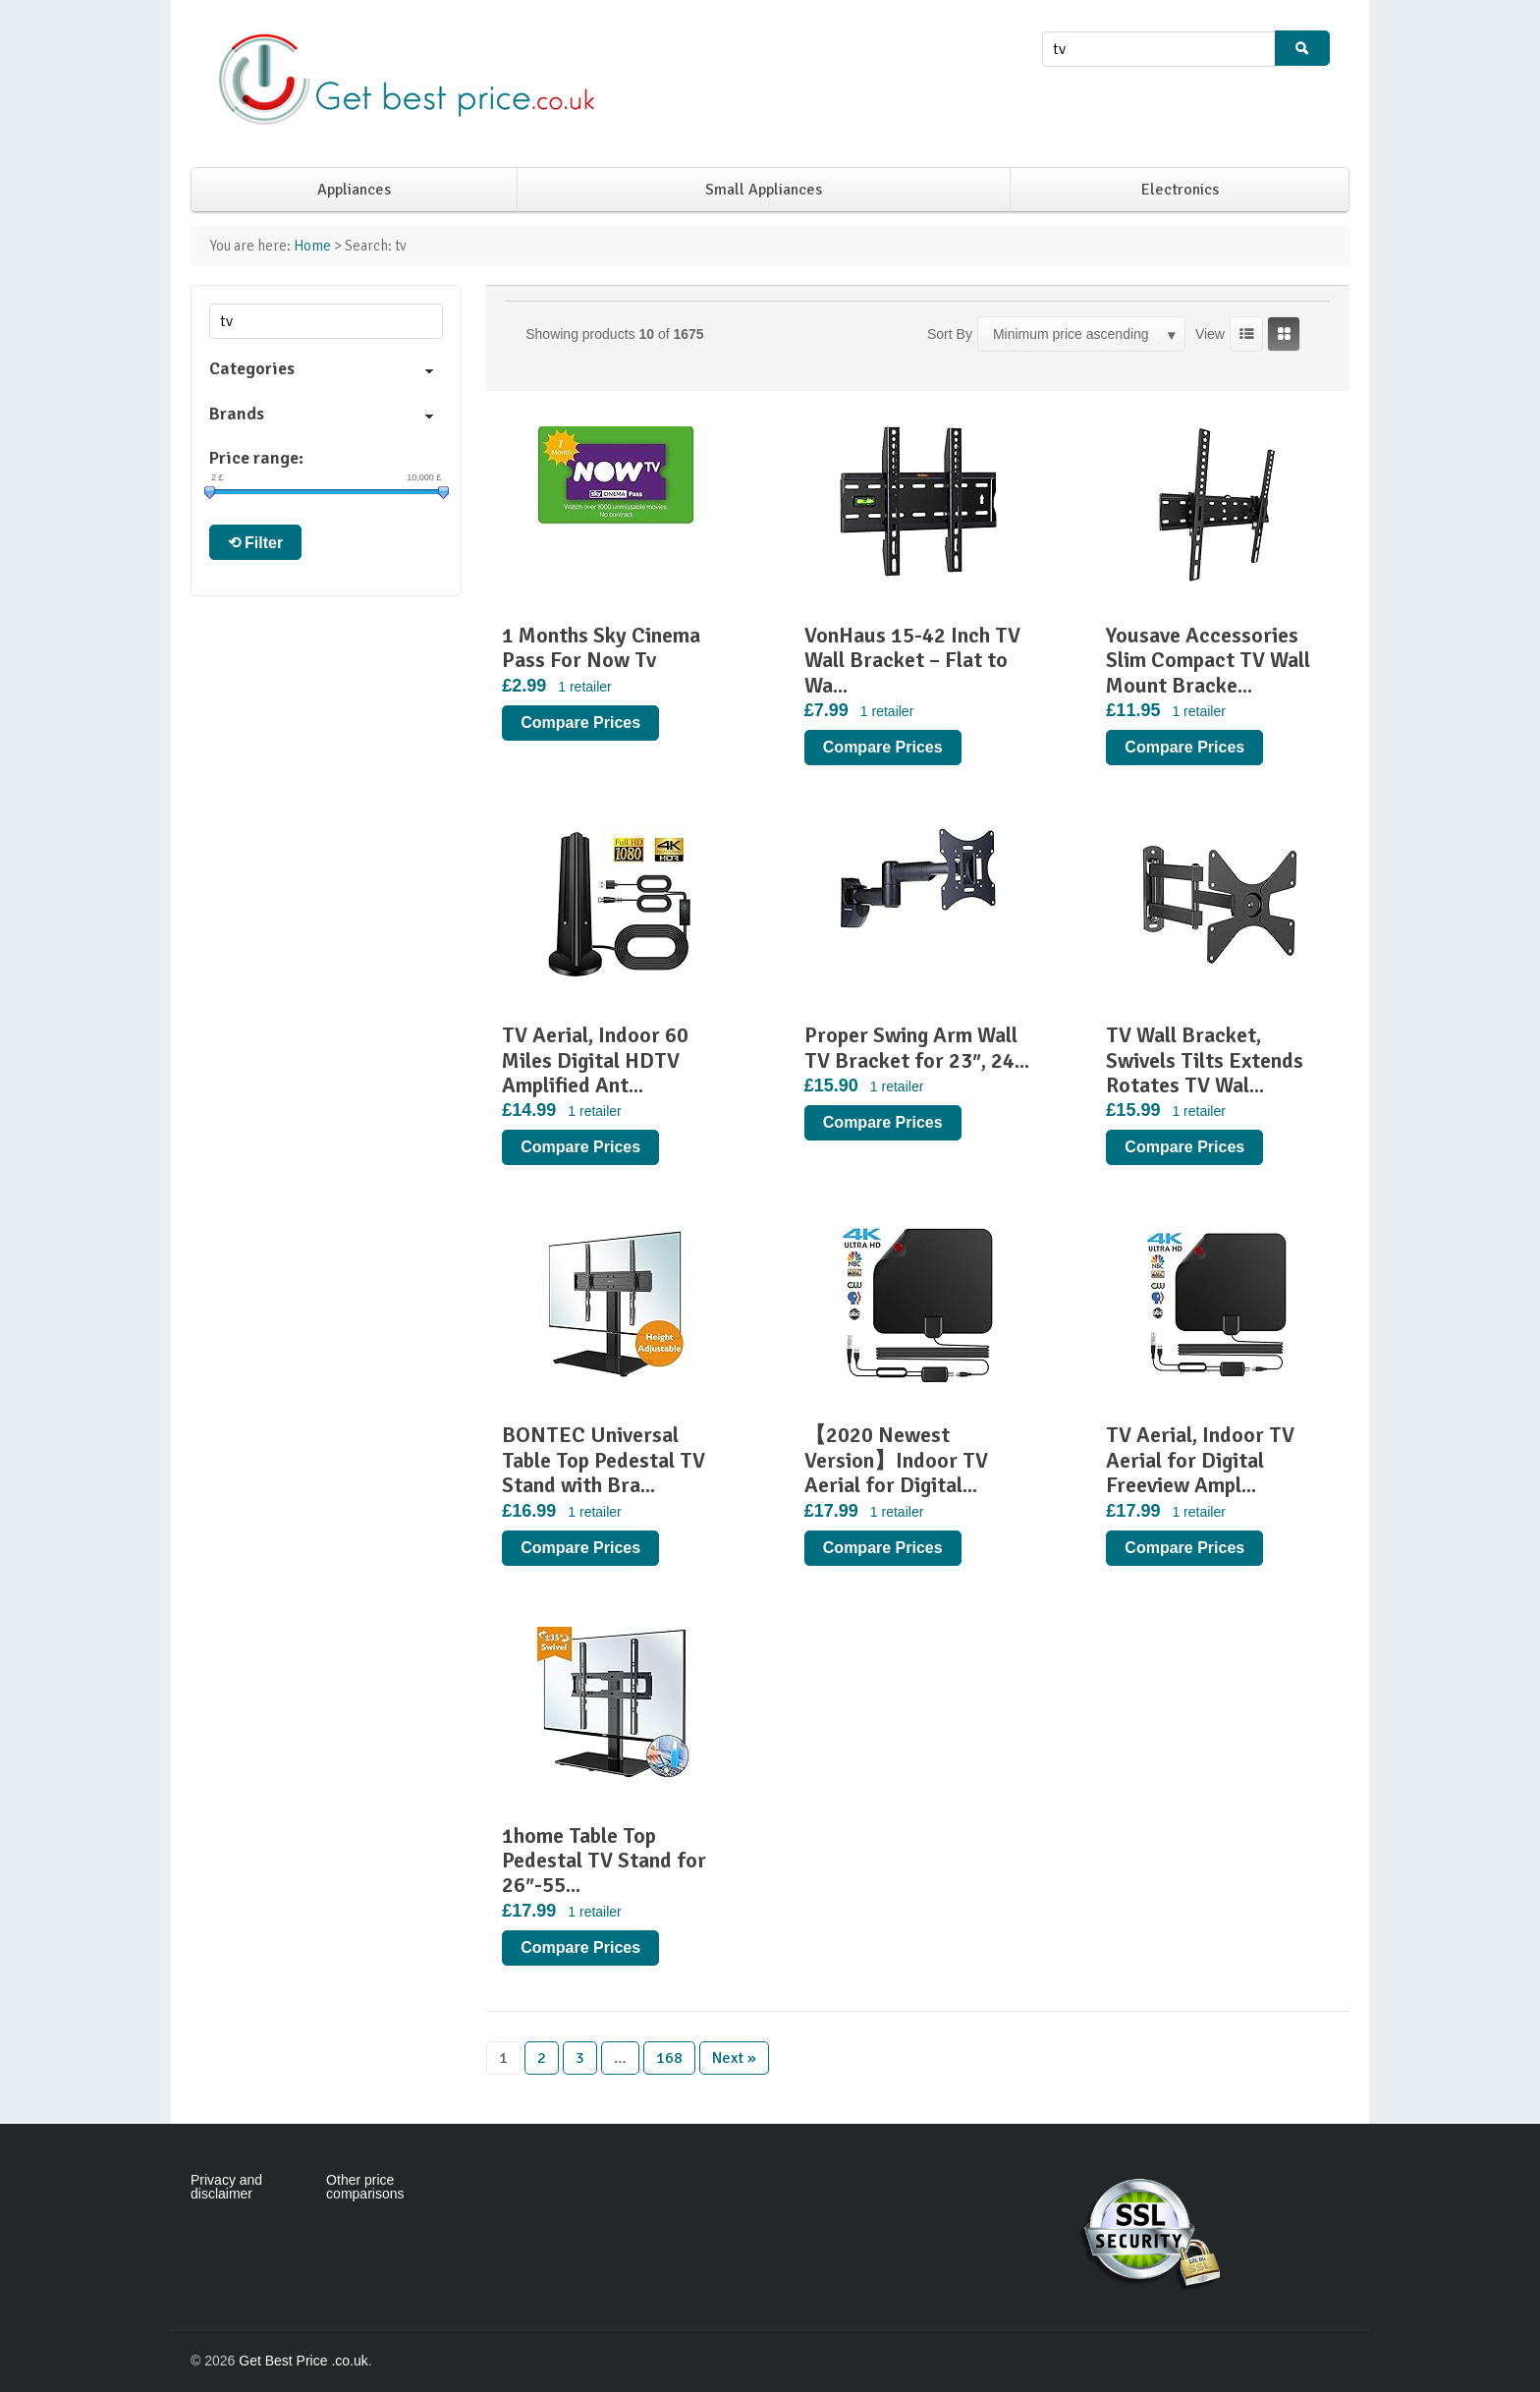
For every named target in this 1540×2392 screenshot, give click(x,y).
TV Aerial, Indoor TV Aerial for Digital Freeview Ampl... (1200, 1459)
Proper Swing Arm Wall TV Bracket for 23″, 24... (916, 1047)
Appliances (354, 189)
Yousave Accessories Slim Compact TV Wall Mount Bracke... (1208, 660)
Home (312, 245)
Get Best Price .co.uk (303, 2360)
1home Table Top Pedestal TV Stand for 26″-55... (604, 1860)
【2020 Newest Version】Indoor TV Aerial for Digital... (896, 1459)
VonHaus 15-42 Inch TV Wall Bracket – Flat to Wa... (912, 660)
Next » (734, 2058)
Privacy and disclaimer (226, 2186)
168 (669, 2058)
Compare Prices (580, 722)
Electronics (1180, 189)
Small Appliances (763, 189)
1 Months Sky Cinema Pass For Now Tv (601, 647)
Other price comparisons (365, 2186)
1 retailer (584, 687)
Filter (264, 542)
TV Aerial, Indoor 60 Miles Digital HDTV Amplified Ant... (595, 1060)
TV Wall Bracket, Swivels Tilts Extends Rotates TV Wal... (1204, 1060)
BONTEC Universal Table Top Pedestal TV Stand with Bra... (603, 1459)
